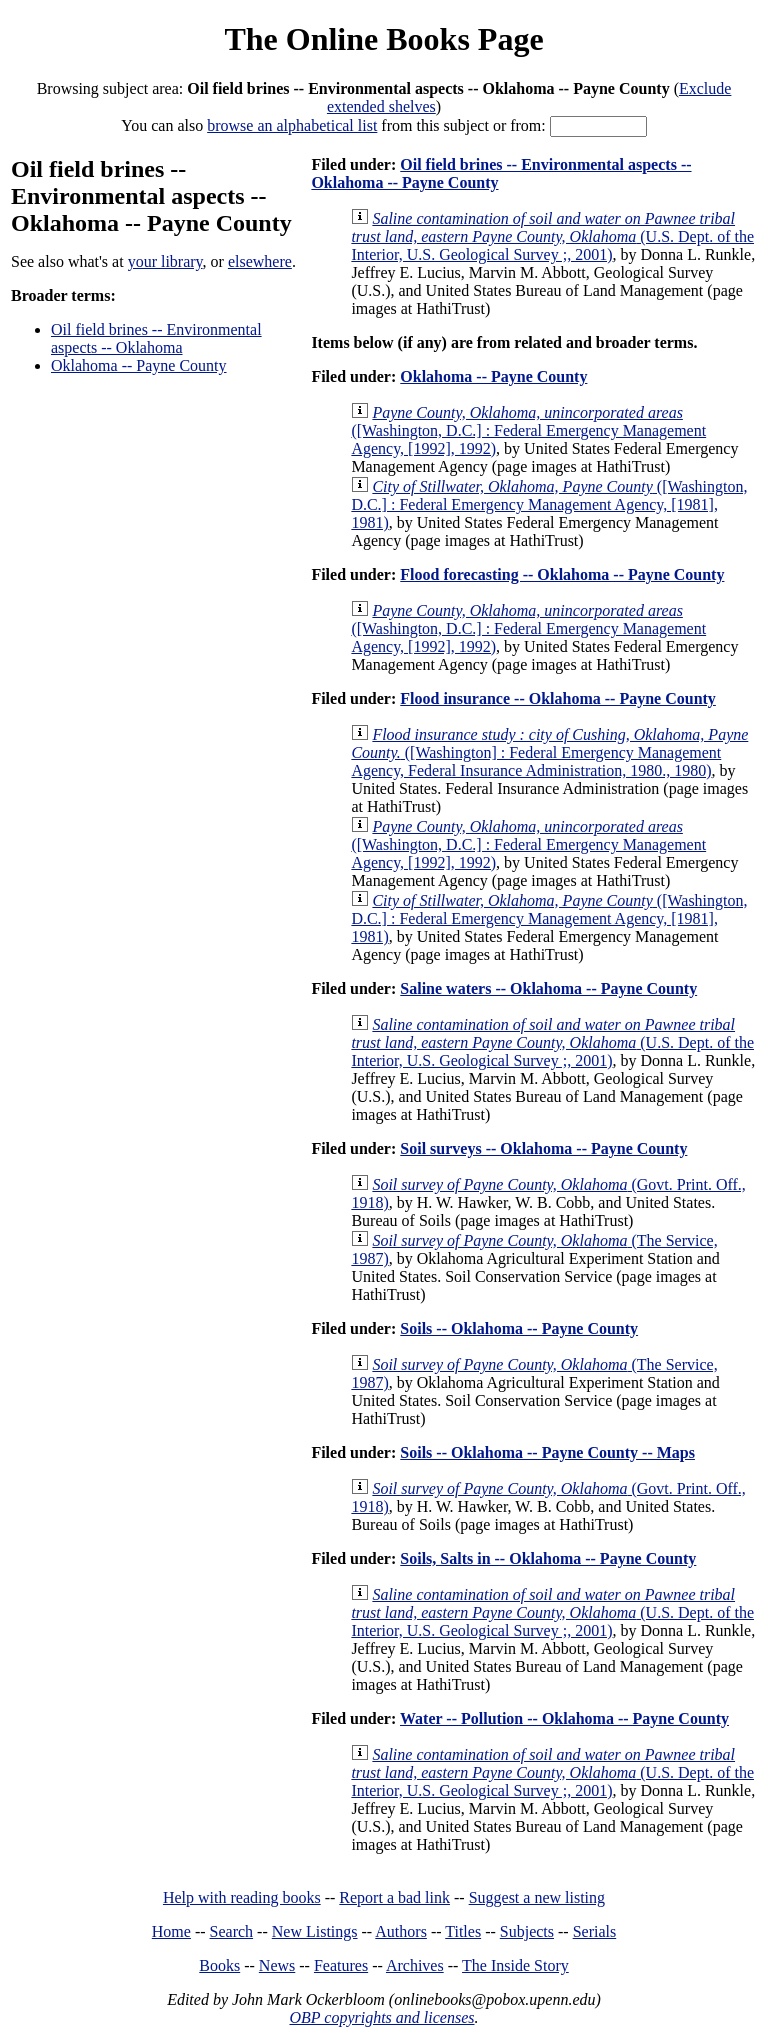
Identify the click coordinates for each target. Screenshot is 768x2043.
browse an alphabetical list (292, 125)
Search (232, 1931)
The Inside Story (515, 1965)
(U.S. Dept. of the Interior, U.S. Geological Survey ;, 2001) (552, 236)
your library (165, 261)
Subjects (527, 1931)
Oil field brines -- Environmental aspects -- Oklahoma (156, 338)
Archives (415, 1965)
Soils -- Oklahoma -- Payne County (519, 1328)
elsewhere (260, 261)
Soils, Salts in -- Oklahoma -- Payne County (548, 1558)
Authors (401, 1931)
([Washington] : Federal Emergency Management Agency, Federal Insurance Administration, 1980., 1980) (549, 752)
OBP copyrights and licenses (381, 2017)
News (277, 1965)
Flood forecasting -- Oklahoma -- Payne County (562, 574)
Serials (595, 1931)
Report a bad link (394, 1897)
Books (219, 1965)
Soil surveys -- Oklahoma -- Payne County (543, 1148)
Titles (463, 1931)
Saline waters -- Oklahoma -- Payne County (548, 988)
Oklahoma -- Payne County (139, 365)
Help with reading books (242, 1897)
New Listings (315, 1931)
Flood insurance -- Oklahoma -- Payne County (558, 698)
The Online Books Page (383, 39)
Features (341, 1965)
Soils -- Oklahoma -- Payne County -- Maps (547, 1452)
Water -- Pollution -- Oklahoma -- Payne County (564, 1718)
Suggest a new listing (537, 1897)
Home (171, 1931)
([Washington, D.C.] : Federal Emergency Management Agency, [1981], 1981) (549, 504)
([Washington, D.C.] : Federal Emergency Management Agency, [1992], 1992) (528, 430)
